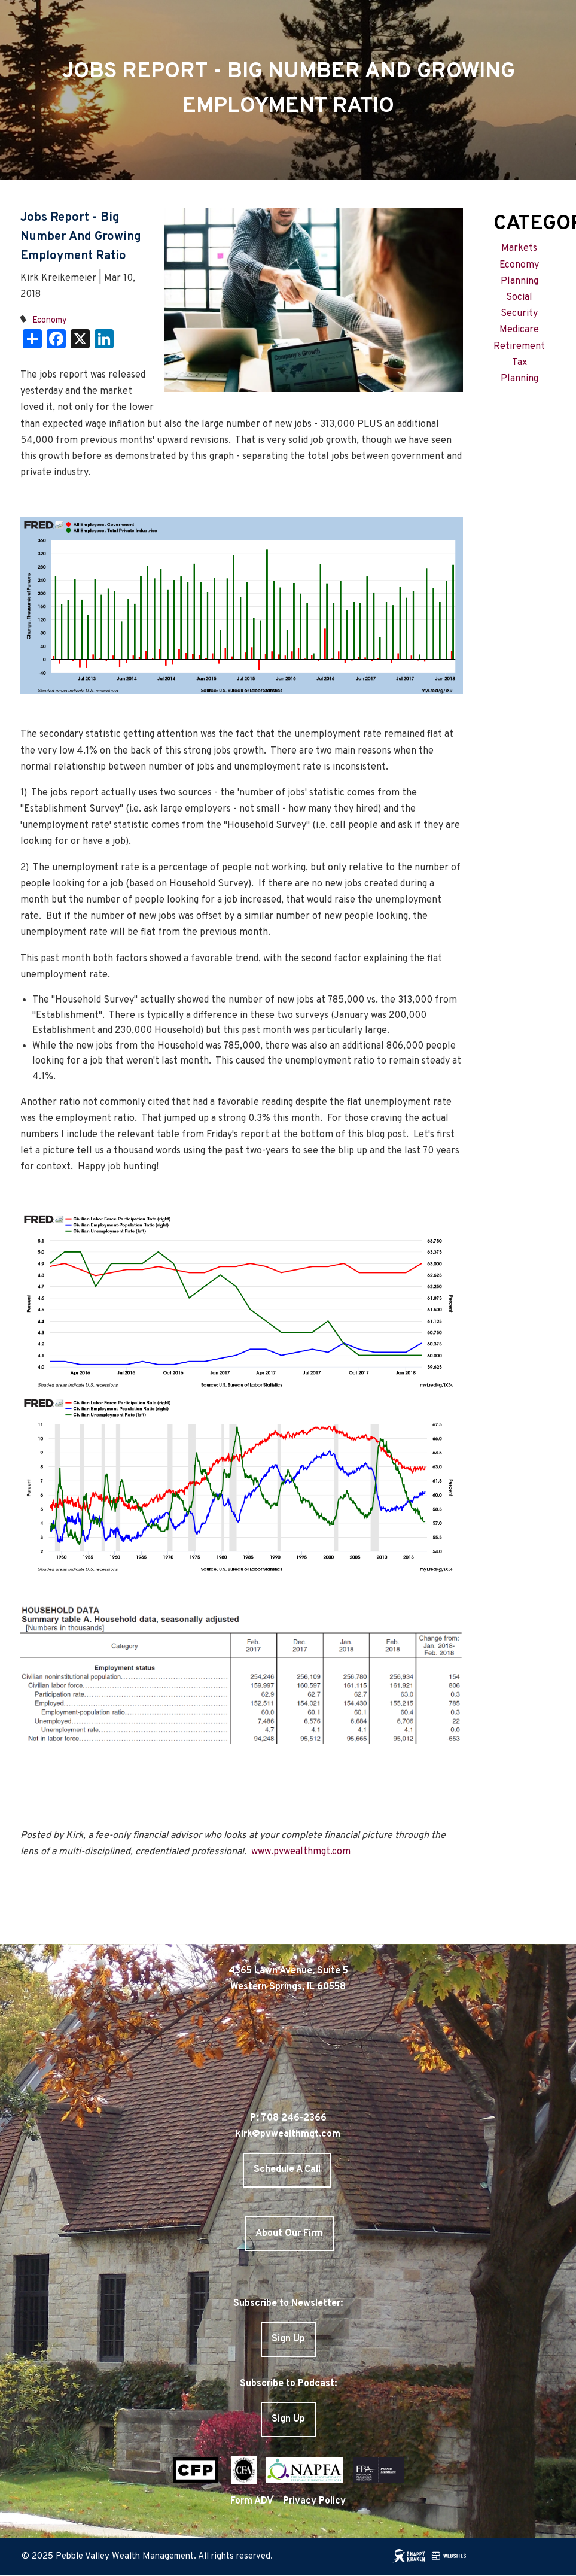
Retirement (519, 347)
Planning (519, 281)
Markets (519, 248)
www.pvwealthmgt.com (301, 1852)
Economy (49, 320)
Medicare (519, 330)
